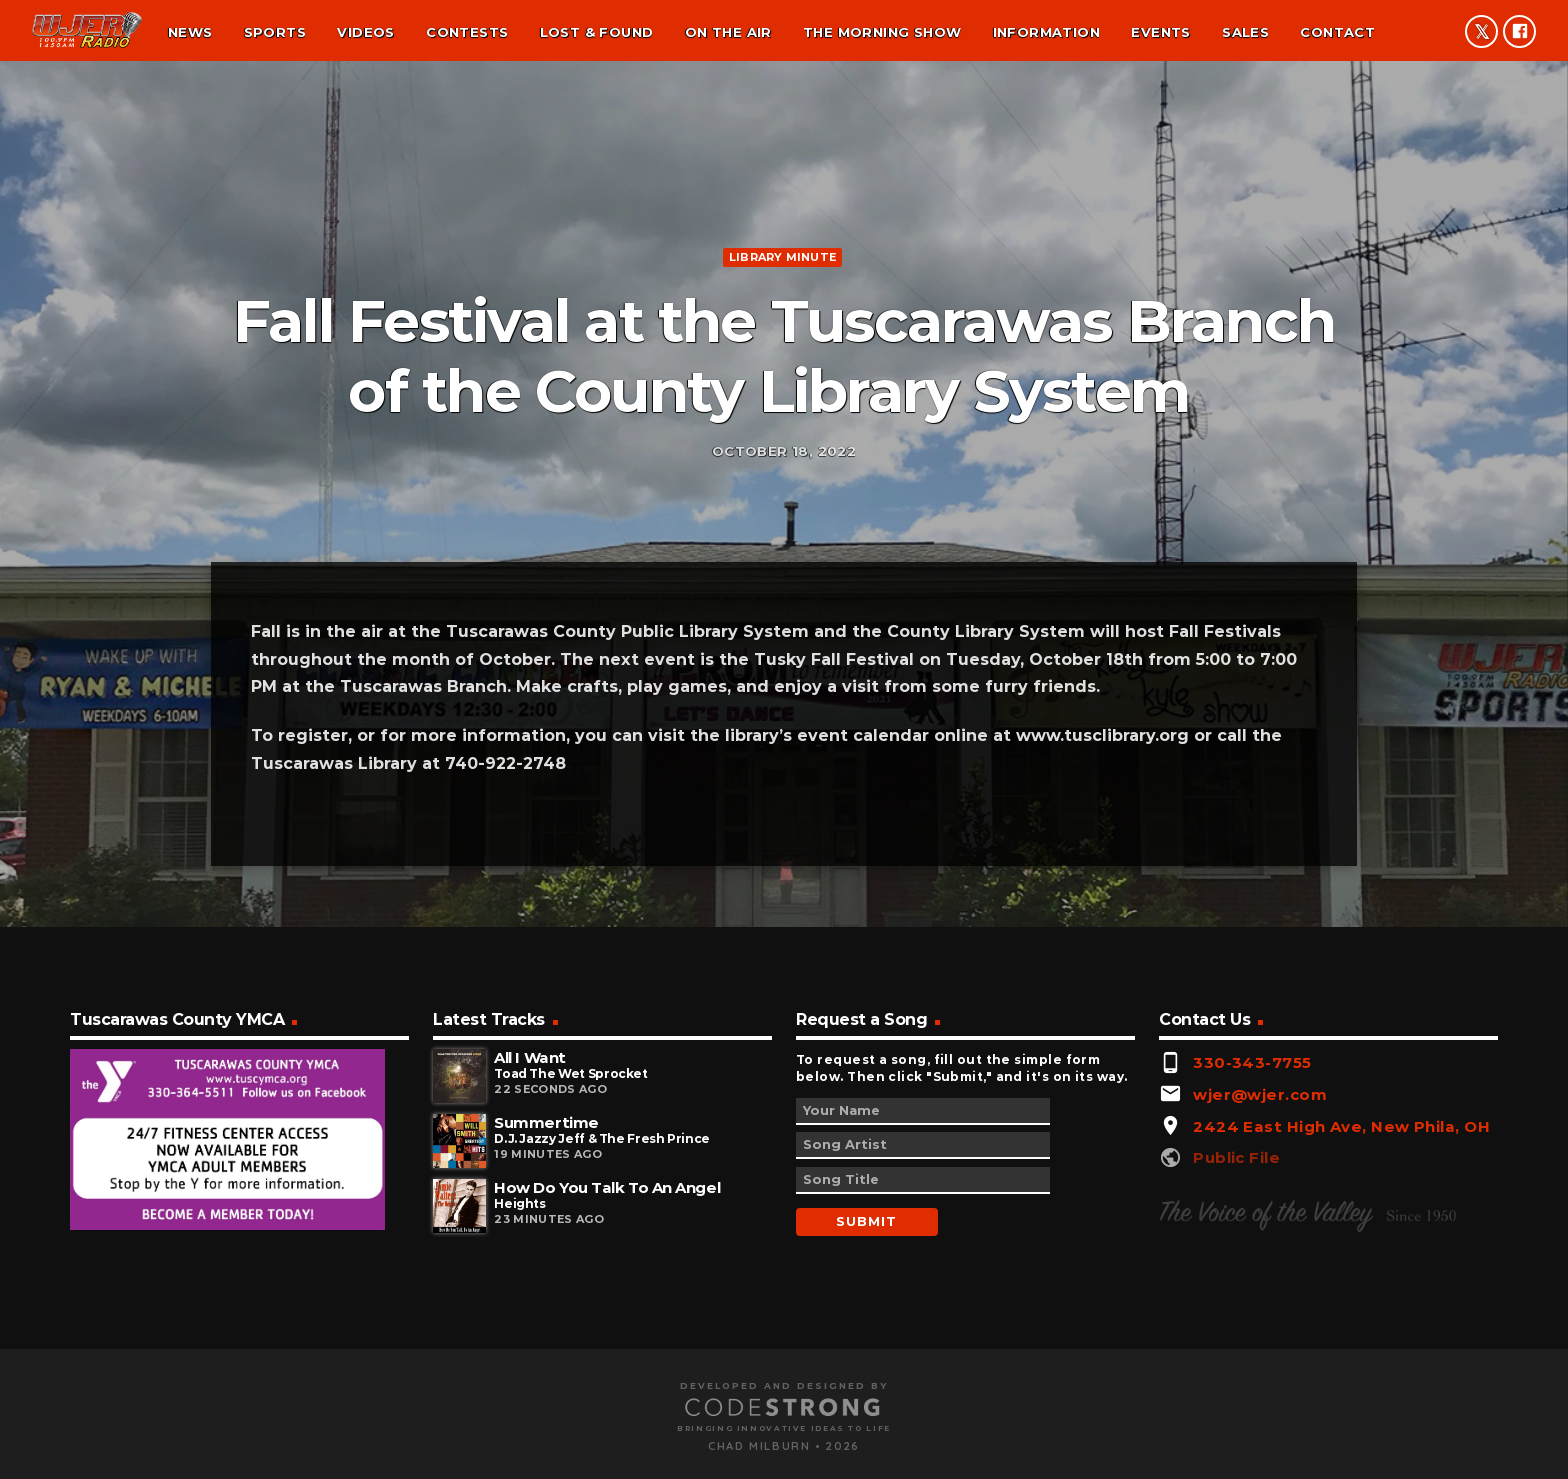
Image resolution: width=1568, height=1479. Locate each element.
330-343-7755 (1252, 1306)
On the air (728, 32)
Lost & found (597, 32)
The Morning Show (882, 32)
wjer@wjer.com (1260, 1338)
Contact (1337, 32)
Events (1160, 32)
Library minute (782, 372)
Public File (1236, 1401)
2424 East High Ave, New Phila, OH (1341, 1370)
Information (1046, 32)
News (190, 32)
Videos (365, 32)
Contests (467, 32)
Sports (275, 32)
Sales (1245, 32)
